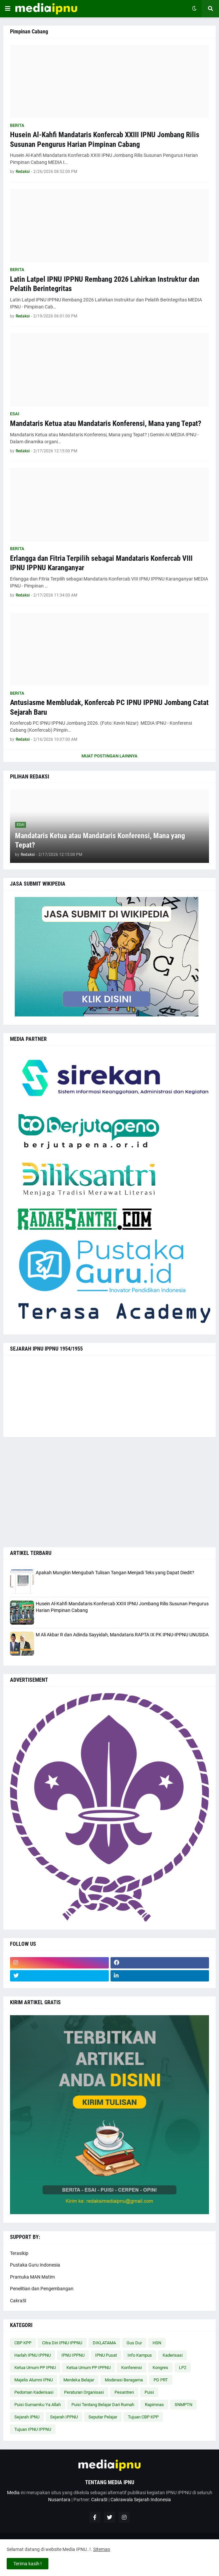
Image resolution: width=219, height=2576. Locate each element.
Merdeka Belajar (78, 2379)
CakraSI (18, 2300)
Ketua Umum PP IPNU (35, 2367)
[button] (7, 8)
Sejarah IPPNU (64, 2416)
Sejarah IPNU (26, 2416)
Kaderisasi (173, 2355)
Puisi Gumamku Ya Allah (37, 2404)
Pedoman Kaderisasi (33, 2392)
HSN (157, 2342)
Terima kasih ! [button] (27, 2563)
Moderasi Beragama (124, 2379)
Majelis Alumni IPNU (33, 2379)
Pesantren (124, 2392)
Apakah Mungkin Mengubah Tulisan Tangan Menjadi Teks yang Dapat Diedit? (115, 1572)
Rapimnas (154, 2404)
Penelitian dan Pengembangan (41, 2288)
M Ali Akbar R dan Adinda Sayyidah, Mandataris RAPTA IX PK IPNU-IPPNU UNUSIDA (122, 1634)
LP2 (182, 2367)
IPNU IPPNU (72, 2355)
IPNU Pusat (106, 2355)
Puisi (149, 2392)
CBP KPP (22, 2342)
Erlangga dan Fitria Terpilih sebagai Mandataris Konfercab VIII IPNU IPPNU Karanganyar (101, 563)
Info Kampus (140, 2355)
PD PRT (161, 2379)
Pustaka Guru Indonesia (35, 2265)
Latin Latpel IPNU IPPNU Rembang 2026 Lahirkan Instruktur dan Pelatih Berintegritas (104, 284)
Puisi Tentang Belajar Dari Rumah (102, 2404)
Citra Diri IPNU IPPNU (62, 2342)
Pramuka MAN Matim (32, 2277)
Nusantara (59, 2499)
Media (13, 2492)
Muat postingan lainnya (109, 755)
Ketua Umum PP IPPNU (88, 2367)
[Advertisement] (109, 1492)
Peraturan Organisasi (84, 2392)
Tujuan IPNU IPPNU (32, 2429)
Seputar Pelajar (102, 2416)
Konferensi (131, 2367)
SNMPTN (183, 2404)
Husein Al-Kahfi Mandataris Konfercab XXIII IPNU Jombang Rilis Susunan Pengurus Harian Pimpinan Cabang (104, 140)
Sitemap (101, 2549)
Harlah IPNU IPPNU (32, 2355)
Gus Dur (134, 2342)
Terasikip (19, 2253)
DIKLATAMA (104, 2342)
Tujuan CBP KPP (143, 2416)
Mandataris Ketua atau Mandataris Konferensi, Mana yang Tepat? (105, 423)
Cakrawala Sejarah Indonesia (141, 2499)
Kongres (160, 2367)
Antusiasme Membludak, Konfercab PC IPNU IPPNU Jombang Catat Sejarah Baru (109, 707)
